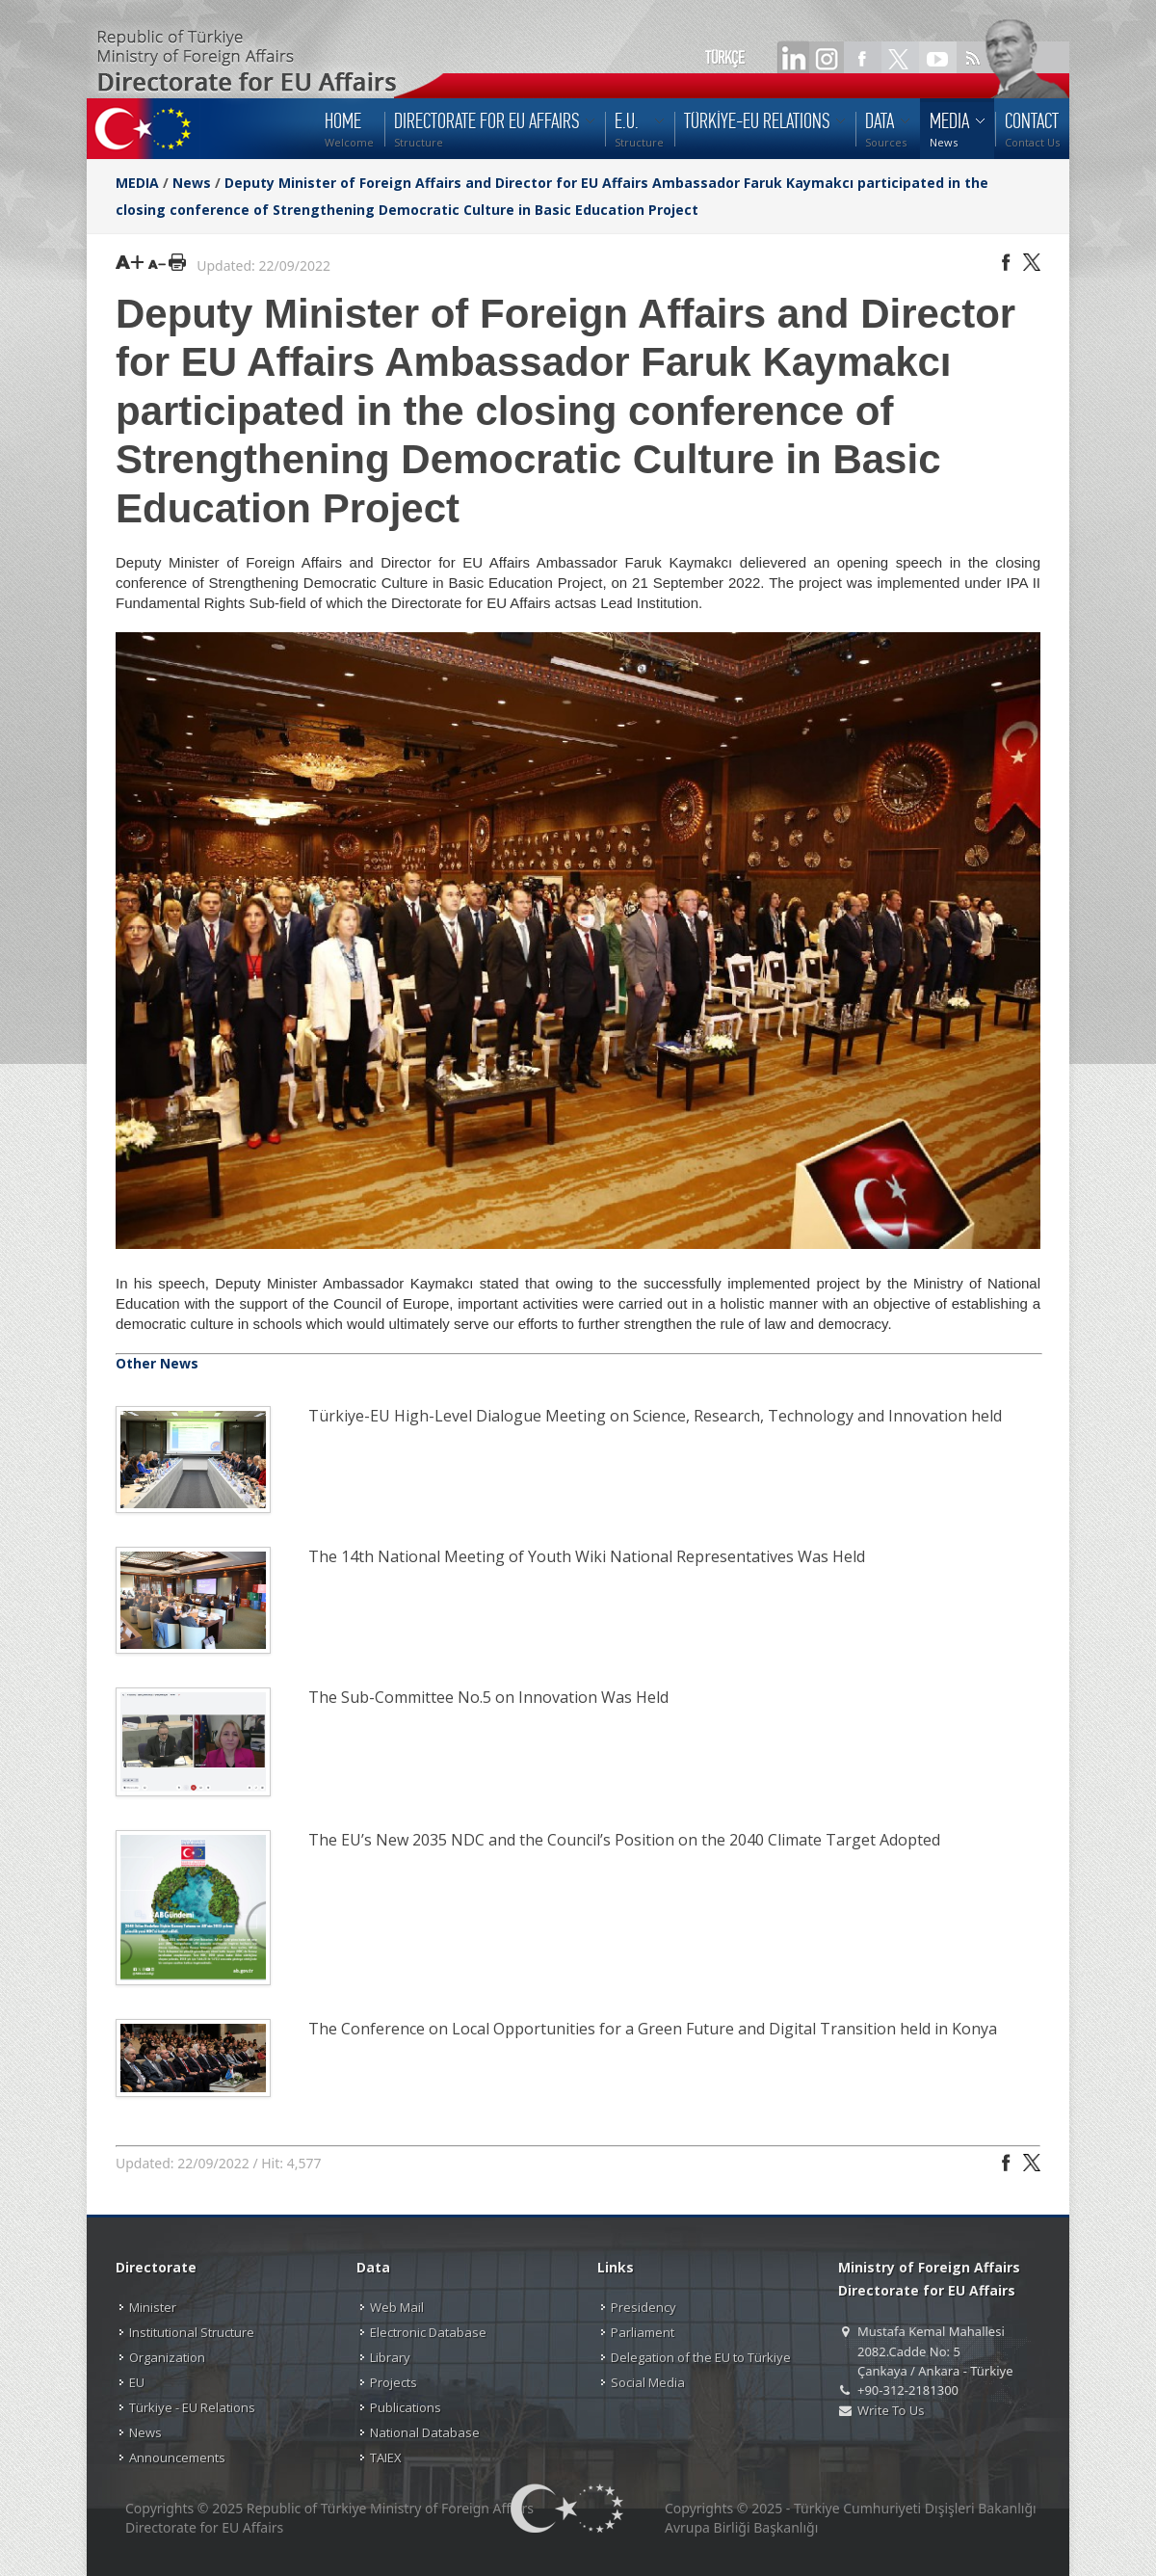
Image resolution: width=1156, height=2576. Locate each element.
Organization (167, 2357)
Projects (393, 2382)
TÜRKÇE (725, 57)
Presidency (643, 2307)
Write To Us (890, 2410)
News (191, 182)
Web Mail (397, 2307)
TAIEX (386, 2457)
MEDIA (137, 182)
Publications (405, 2407)
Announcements (177, 2457)
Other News (157, 1363)
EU (136, 2382)
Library (390, 2357)
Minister (152, 2307)
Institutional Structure (191, 2332)
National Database (425, 2432)
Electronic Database (428, 2332)
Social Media (648, 2382)
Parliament (642, 2332)
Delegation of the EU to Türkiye (701, 2357)
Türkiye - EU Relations (192, 2407)
